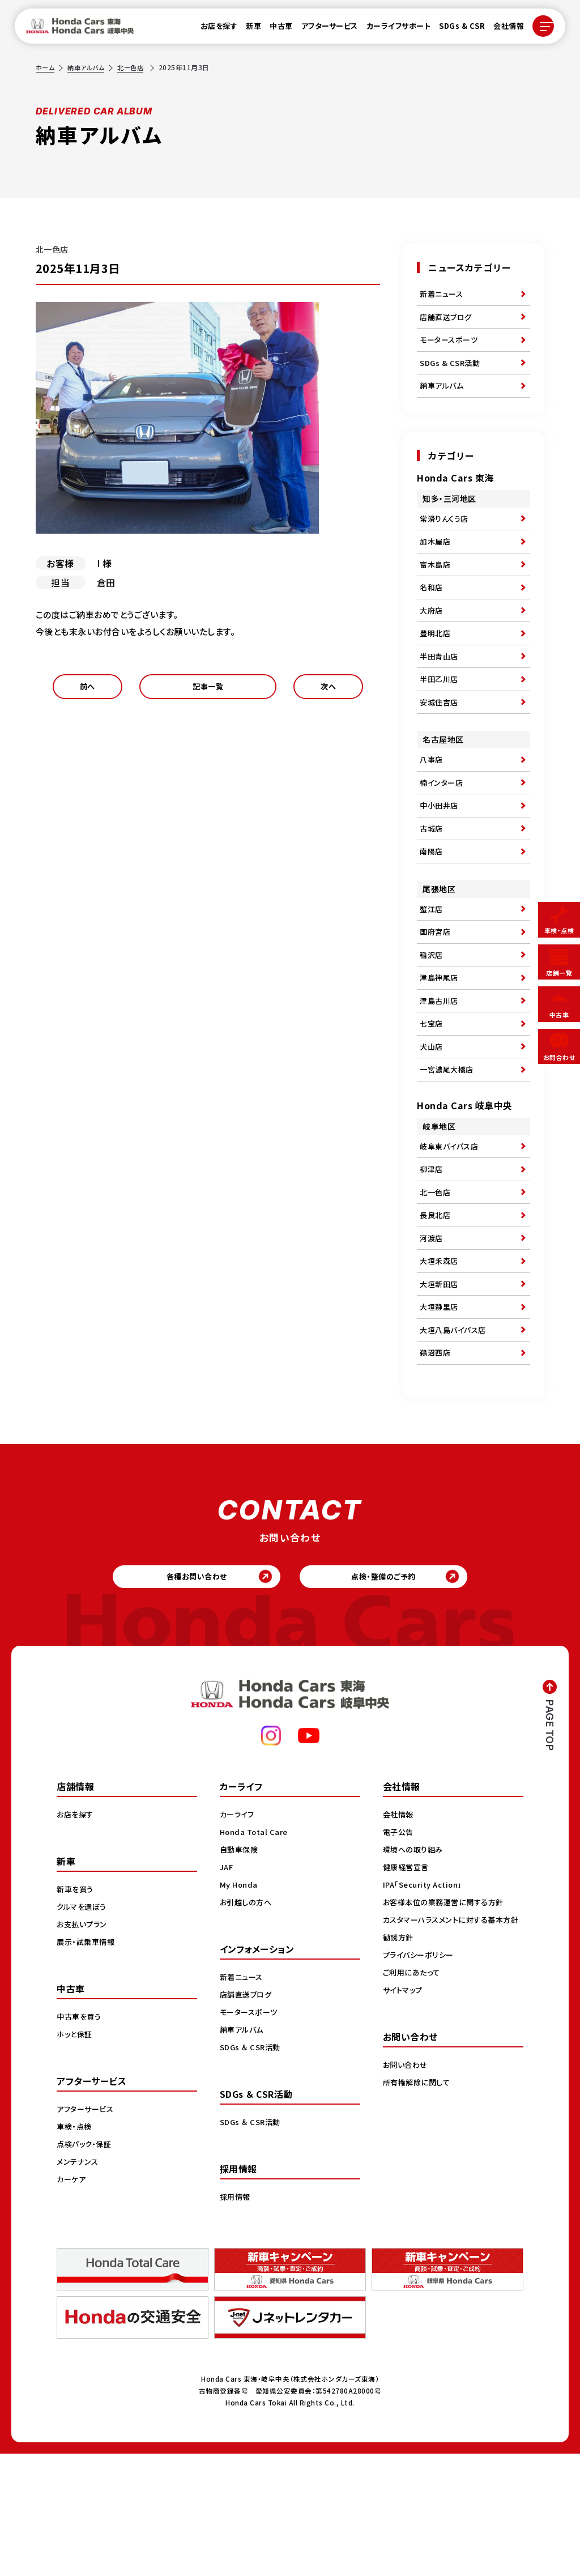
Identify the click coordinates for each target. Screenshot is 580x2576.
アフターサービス (323, 29)
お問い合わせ (406, 2198)
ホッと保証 (76, 2156)
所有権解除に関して (418, 2216)
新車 (246, 29)
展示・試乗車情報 (87, 2064)
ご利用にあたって (413, 2106)
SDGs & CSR (455, 29)
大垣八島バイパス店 (455, 1440)
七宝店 (432, 1099)
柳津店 (432, 1257)
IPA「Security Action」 (426, 2006)
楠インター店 (443, 830)
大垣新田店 (440, 1388)
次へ (328, 690)
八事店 (432, 804)
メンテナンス (79, 2283)
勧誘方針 (399, 2071)
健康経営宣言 (407, 1989)
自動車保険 (240, 1971)
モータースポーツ (450, 347)
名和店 (432, 613)
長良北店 (436, 1309)
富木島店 (436, 587)
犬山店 (432, 1125)
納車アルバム (89, 67)
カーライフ (238, 1936)
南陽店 (432, 908)
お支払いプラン (83, 2046)
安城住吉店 (440, 744)
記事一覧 (207, 690)
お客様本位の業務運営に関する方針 (447, 2024)
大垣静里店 (440, 1414)
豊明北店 (436, 665)
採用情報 (236, 2318)
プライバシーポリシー (420, 2088)
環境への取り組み (415, 1971)
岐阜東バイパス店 (451, 1231)
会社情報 (502, 29)
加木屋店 (436, 561)
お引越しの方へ (247, 2024)
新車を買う (76, 2011)
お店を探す (212, 29)
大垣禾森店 (440, 1362)
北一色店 (136, 67)
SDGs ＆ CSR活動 (252, 2169)
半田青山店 (440, 691)
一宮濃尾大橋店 (448, 1151)
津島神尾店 (440, 1047)
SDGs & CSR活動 (451, 373)
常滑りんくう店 (446, 535)
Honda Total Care (256, 1954)
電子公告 (399, 1954)
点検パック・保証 (86, 2266)
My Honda (240, 2006)
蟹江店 (432, 969)
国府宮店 (436, 995)
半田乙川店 (440, 717)
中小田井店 (440, 856)
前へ (87, 690)
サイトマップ (404, 2124)
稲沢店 (432, 1021)
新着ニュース (443, 295)
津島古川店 (440, 1073)
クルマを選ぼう (83, 2028)
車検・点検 (75, 2248)
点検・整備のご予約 (392, 1695)
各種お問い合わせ (188, 1695)
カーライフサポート (392, 29)
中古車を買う (80, 2138)
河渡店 (432, 1336)
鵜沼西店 (436, 1466)
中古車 (274, 29)
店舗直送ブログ (448, 321)
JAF (227, 1989)
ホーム (46, 67)
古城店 (432, 882)
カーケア (72, 2301)
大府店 (432, 639)
